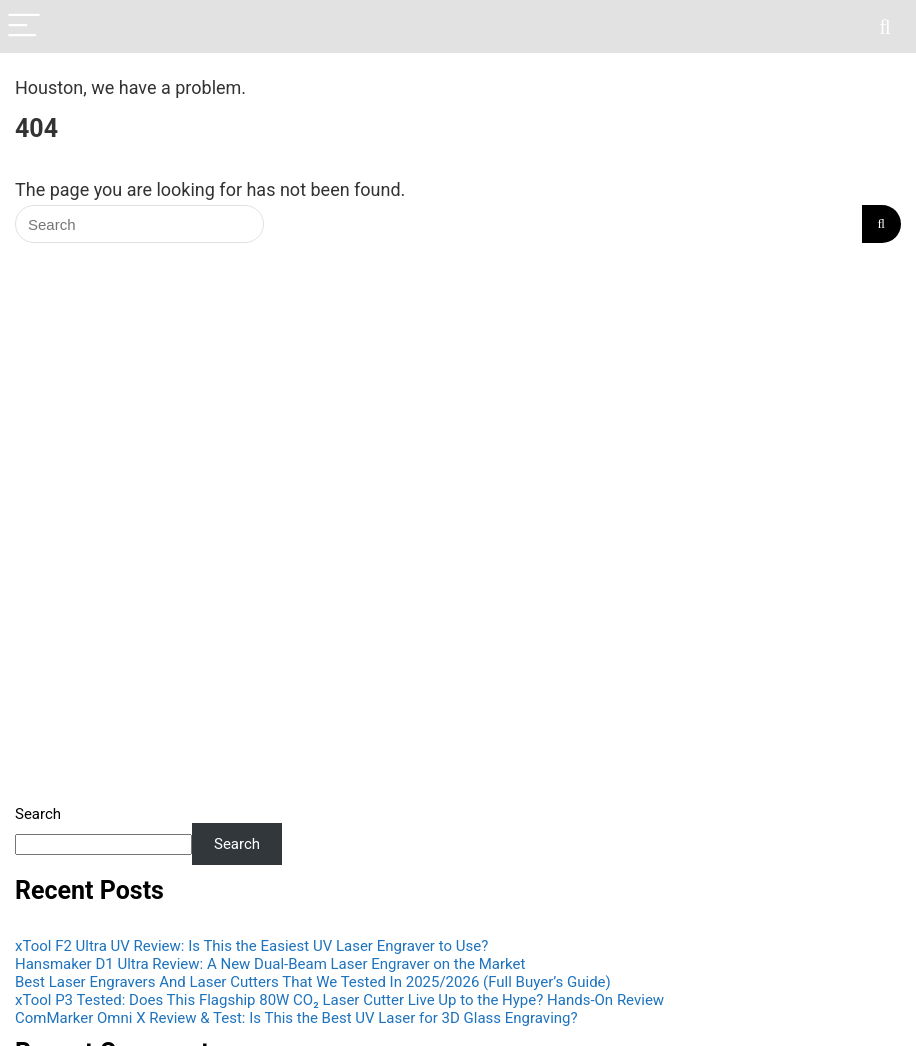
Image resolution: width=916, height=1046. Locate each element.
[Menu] (24, 26)
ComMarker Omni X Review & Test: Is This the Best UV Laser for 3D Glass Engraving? (296, 1018)
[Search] (885, 26)
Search (38, 814)
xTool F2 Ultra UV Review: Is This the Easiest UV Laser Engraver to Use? (251, 946)
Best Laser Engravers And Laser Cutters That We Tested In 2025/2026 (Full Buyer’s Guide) (313, 982)
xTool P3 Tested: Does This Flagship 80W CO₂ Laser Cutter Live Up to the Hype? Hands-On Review (339, 1000)
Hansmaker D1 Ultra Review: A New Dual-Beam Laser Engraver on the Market (270, 964)
